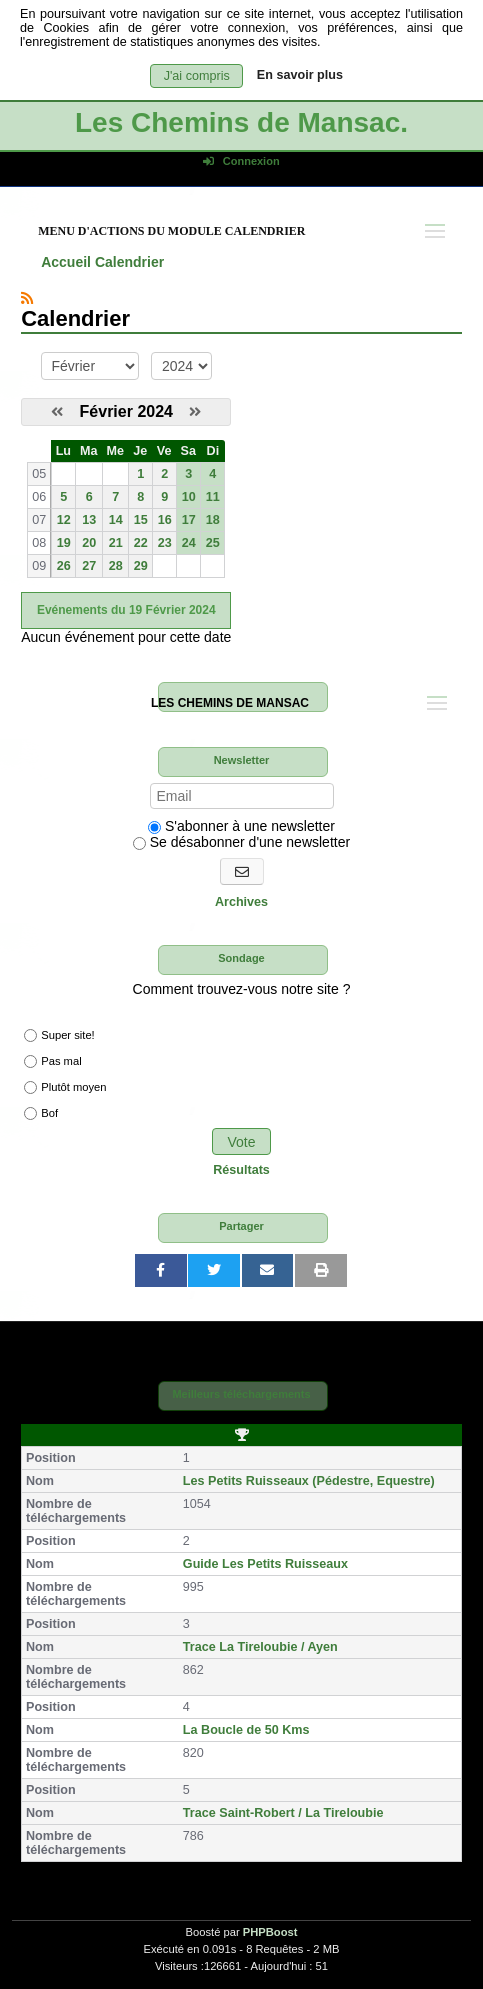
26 (64, 566)
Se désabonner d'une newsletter (241, 842)
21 (116, 543)
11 (213, 497)
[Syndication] (27, 298)
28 (116, 566)
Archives (241, 902)
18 (213, 520)
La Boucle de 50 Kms (246, 1730)
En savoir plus (300, 75)
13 (89, 520)
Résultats (241, 1170)
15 (141, 520)
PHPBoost (270, 1932)
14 (116, 520)
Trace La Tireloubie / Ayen (260, 1647)
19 (64, 543)
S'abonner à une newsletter (241, 826)
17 (189, 520)
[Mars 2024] (195, 412)
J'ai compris (197, 76)
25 (213, 543)
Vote (241, 1142)
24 (189, 543)
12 (64, 520)
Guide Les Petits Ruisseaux (265, 1564)
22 (141, 543)
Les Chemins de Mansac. (241, 122)
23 (165, 543)
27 (89, 566)
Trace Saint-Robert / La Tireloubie (283, 1813)
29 (141, 566)
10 (189, 497)
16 (165, 520)
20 (89, 543)
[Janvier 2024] (57, 412)
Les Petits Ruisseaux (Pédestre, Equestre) (309, 1481)
